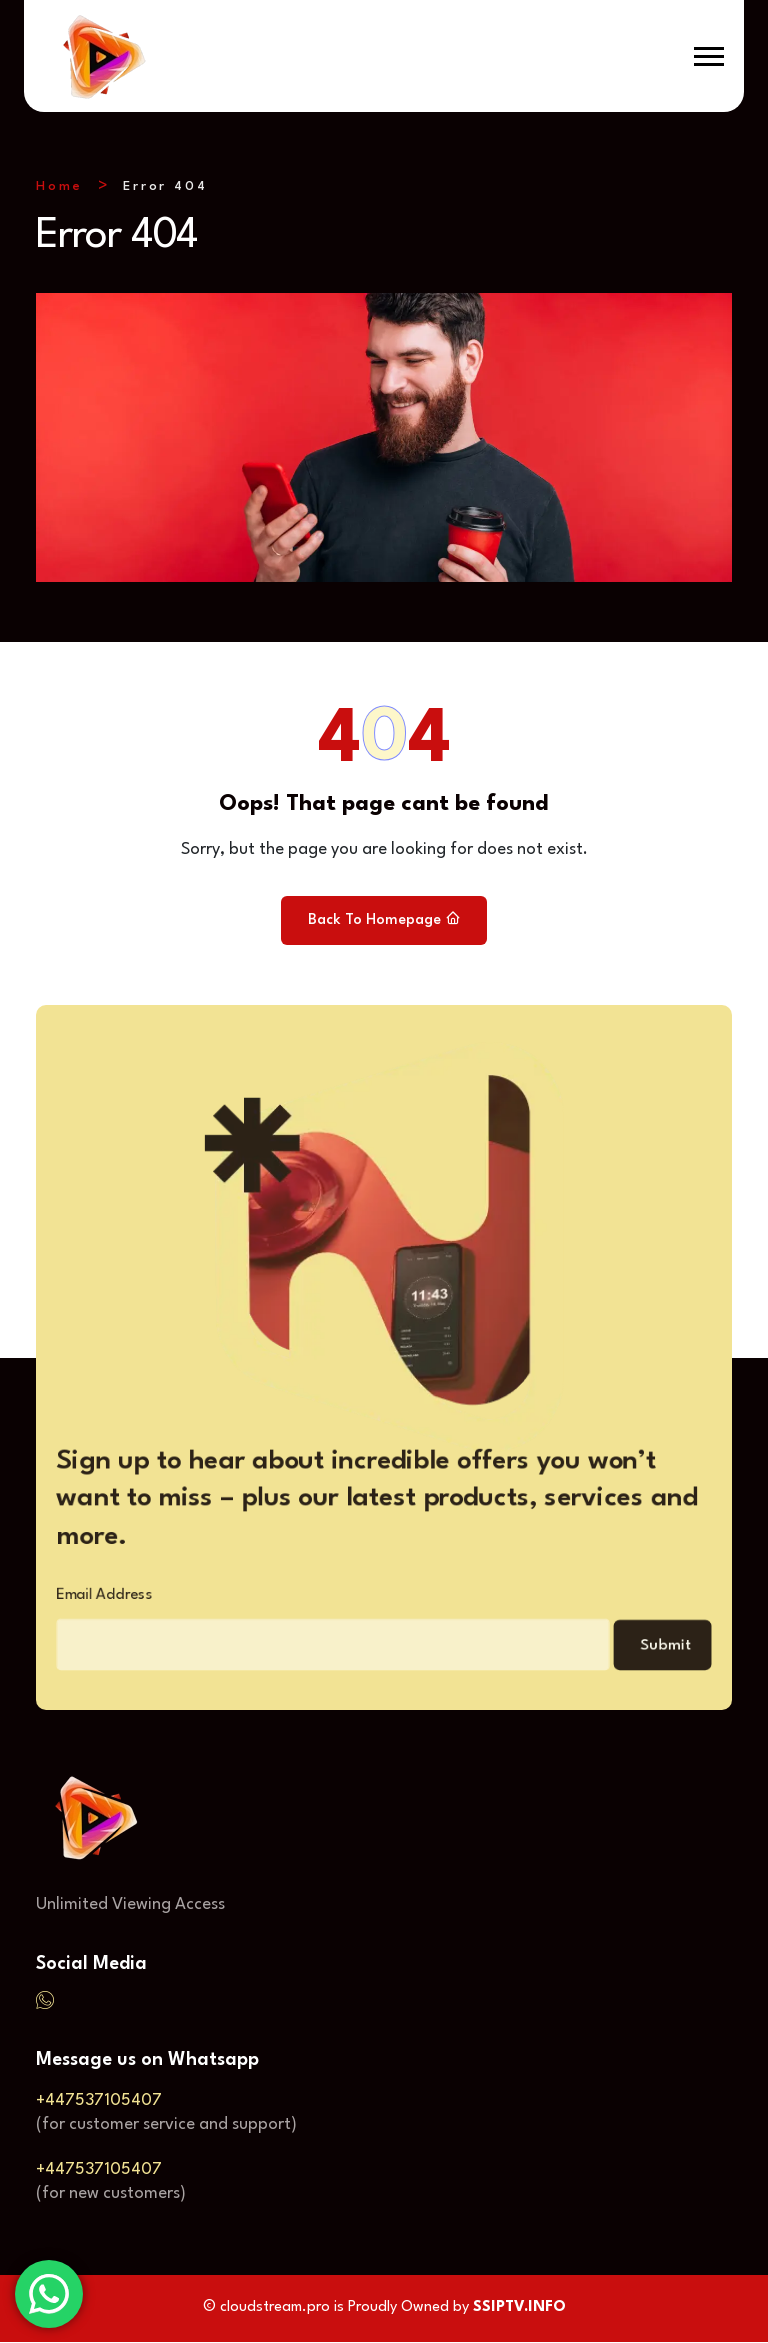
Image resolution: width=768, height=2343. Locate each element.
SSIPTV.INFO (519, 2308)
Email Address (76, 1600)
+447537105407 (99, 2101)
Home (59, 186)
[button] (709, 56)
